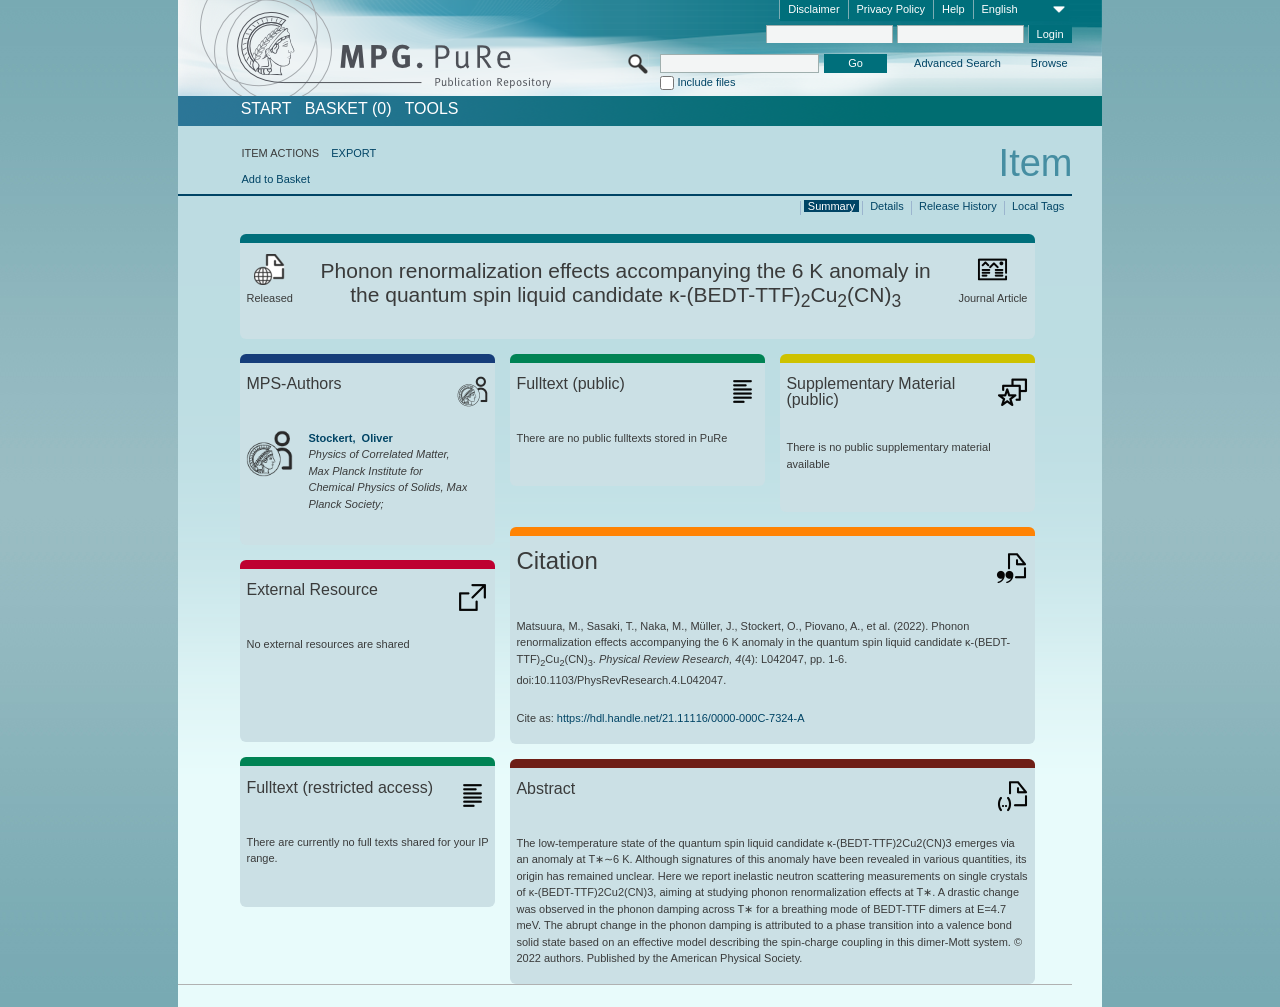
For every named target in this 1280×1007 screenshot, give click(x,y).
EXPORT (353, 153)
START (266, 109)
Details (887, 206)
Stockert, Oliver (350, 438)
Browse (1049, 63)
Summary (831, 206)
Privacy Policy (891, 9)
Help (953, 9)
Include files (706, 82)
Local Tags (1038, 206)
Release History (958, 206)
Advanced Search (957, 63)
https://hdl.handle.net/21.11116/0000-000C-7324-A (681, 718)
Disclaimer (813, 9)
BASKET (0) (348, 109)
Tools (432, 109)
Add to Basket (275, 179)
